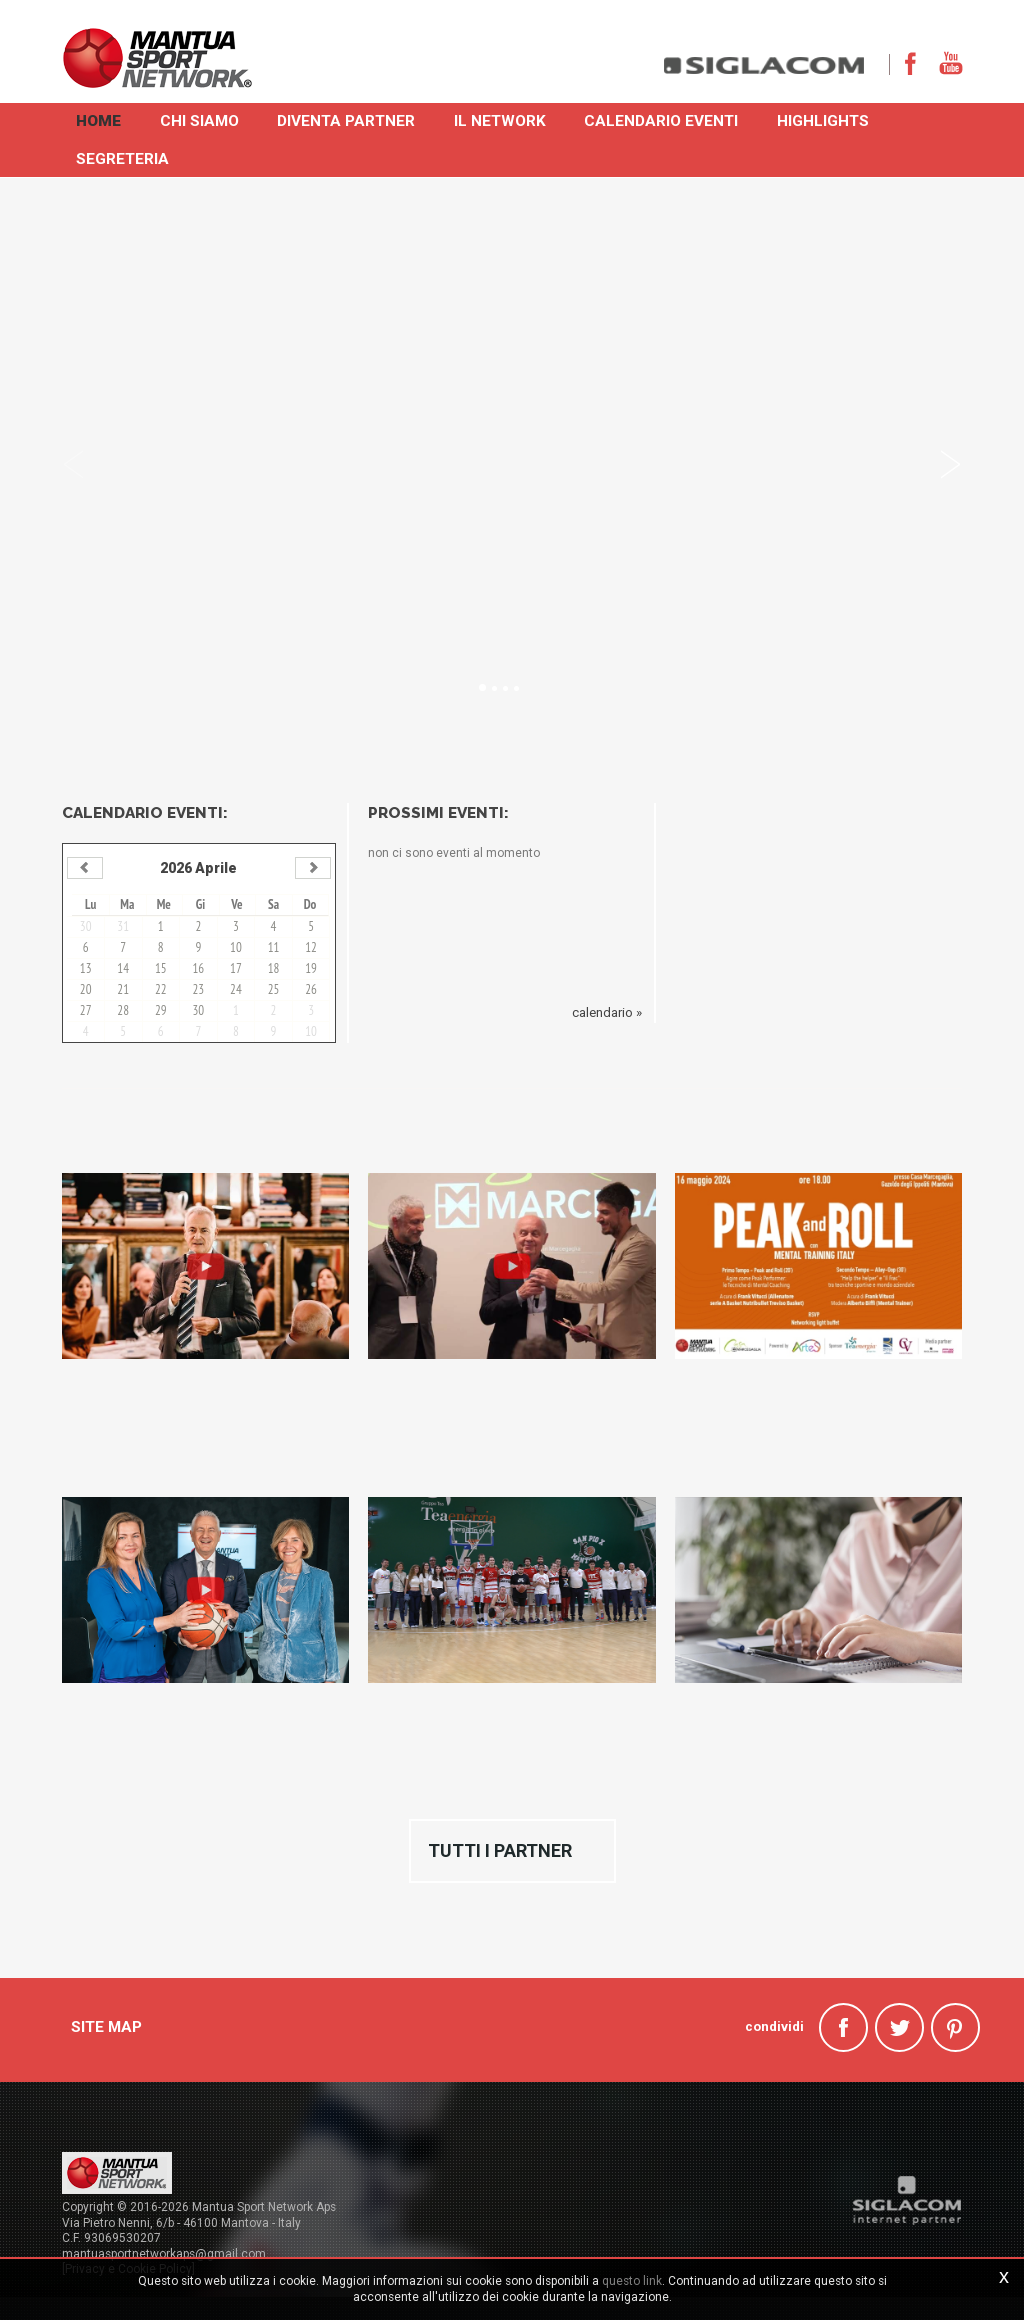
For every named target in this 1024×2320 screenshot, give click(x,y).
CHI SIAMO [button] (201, 119)
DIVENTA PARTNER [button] (350, 119)
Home (99, 119)
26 (311, 988)
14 (123, 967)
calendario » (607, 1011)
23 (199, 988)
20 (86, 988)
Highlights (831, 119)
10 (236, 946)
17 (236, 967)
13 (86, 967)
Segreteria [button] (123, 157)
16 (199, 967)
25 (274, 988)
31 (123, 925)
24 (236, 988)
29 (161, 1009)
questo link (632, 2281)
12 (311, 946)
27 (86, 1009)
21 (123, 988)
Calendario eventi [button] (668, 119)
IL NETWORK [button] (505, 119)
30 (86, 925)
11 (274, 946)
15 (161, 967)
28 (123, 1009)
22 (161, 988)
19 (311, 967)
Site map (107, 2020)
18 (274, 967)
